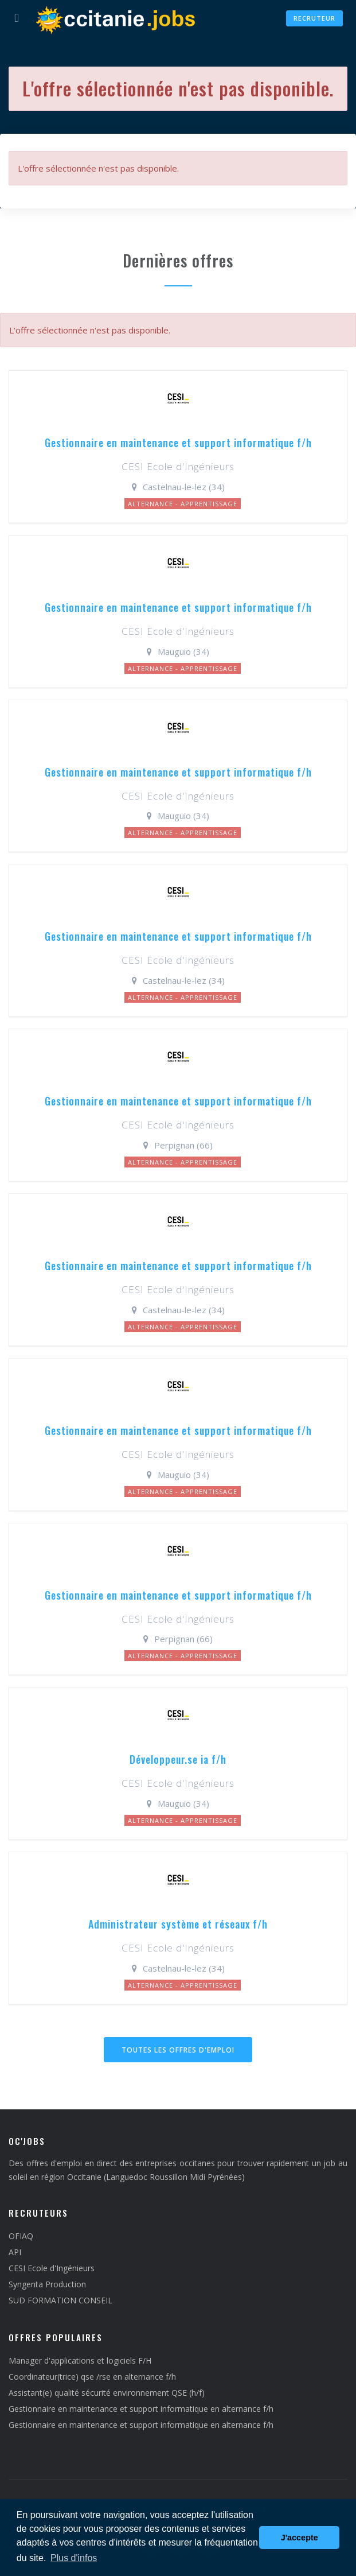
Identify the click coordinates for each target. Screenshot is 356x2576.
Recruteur (314, 18)
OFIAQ (21, 2235)
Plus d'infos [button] (73, 2558)
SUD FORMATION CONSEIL (60, 2300)
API (15, 2252)
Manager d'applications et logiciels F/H (80, 2360)
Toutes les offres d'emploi (178, 2050)
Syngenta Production (47, 2284)
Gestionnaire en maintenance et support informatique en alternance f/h (141, 2408)
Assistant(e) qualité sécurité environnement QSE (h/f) (107, 2392)
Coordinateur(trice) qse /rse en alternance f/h (92, 2376)
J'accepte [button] (299, 2537)
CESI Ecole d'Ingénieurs (52, 2268)
